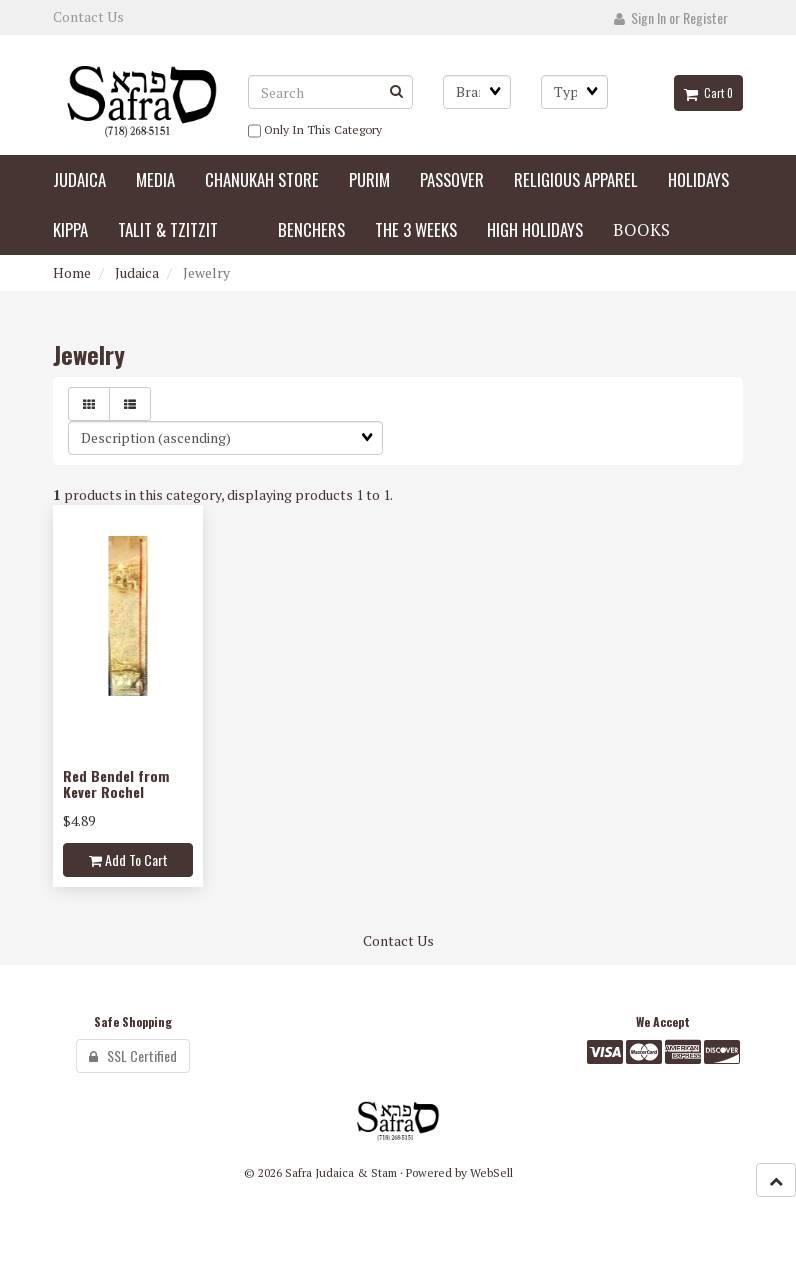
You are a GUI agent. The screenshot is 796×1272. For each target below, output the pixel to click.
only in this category (315, 131)
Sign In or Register (671, 17)
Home (72, 272)
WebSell (491, 1172)
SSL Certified (133, 1055)
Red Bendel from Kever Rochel (116, 783)
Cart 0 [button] (708, 93)
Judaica (137, 272)
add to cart (128, 859)
